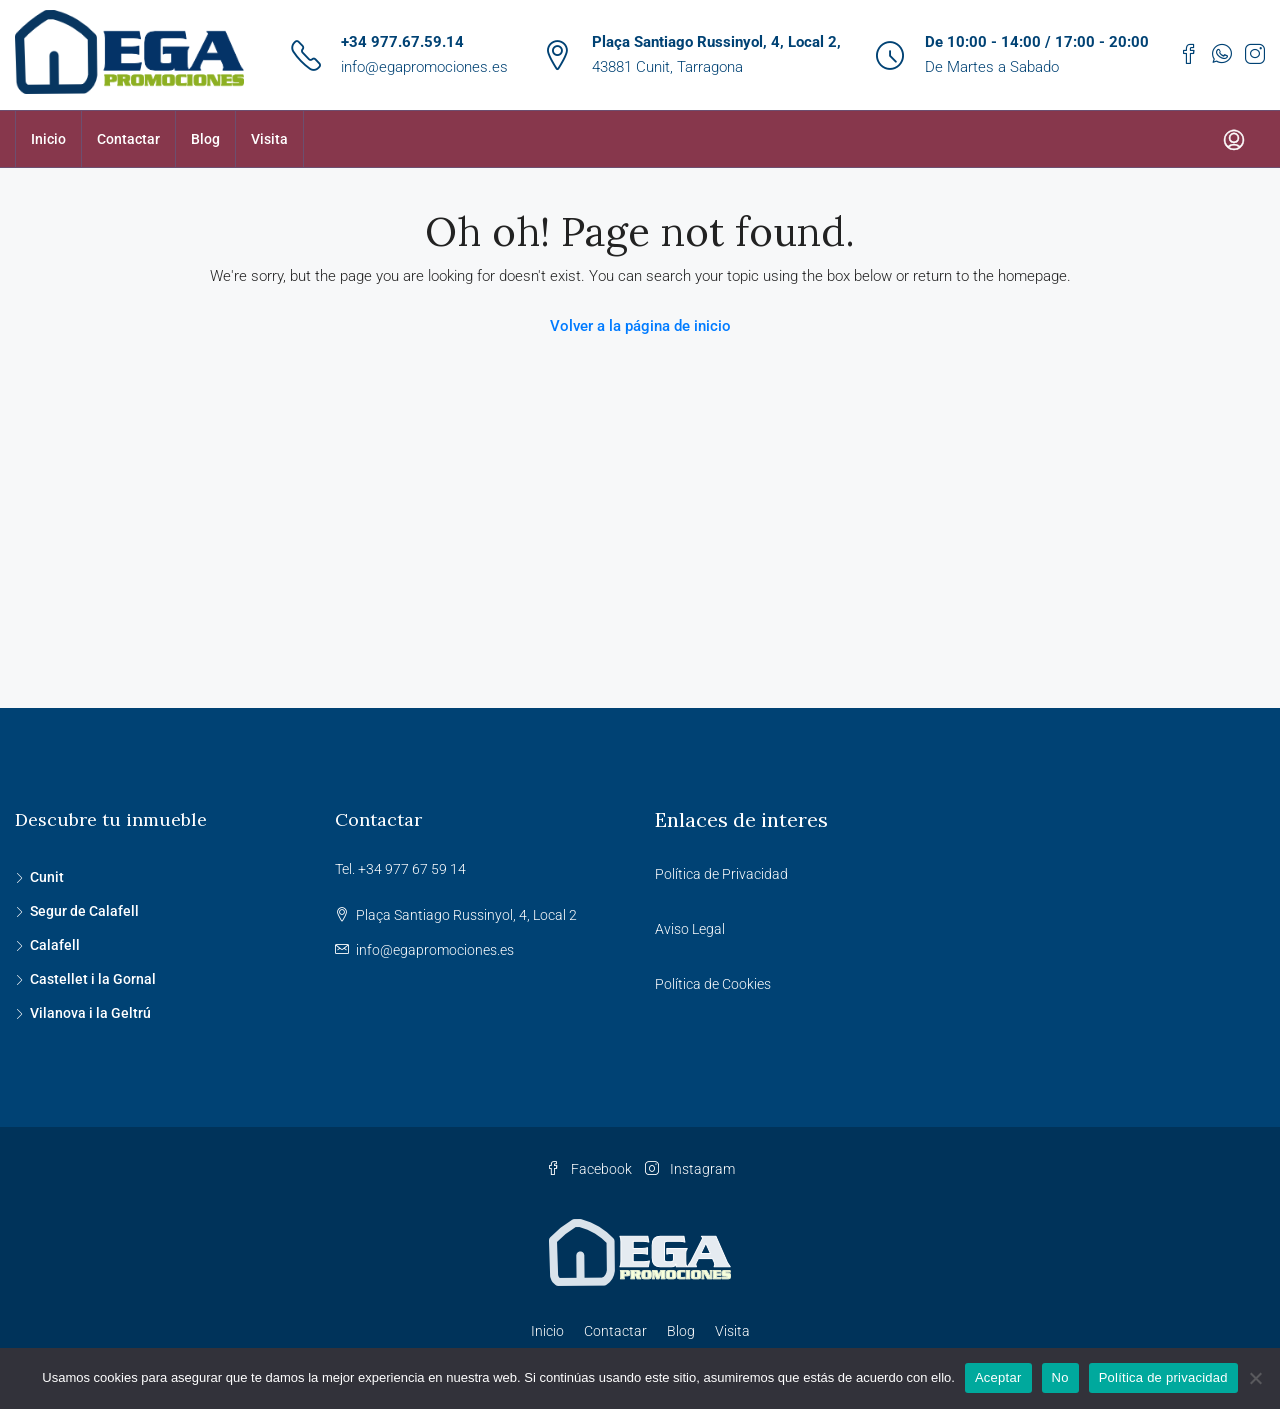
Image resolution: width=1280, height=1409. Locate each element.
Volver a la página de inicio (640, 326)
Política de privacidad (1163, 1377)
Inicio (48, 139)
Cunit (47, 877)
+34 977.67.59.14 (402, 42)
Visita (269, 139)
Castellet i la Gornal (93, 979)
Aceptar (998, 1377)
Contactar (128, 139)
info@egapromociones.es (424, 67)
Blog (205, 139)
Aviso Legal (690, 929)
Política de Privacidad (721, 874)
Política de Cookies (713, 984)
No (1060, 1377)
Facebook (590, 1169)
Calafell (55, 945)
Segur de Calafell (84, 911)
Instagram (690, 1169)
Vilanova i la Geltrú (90, 1013)
